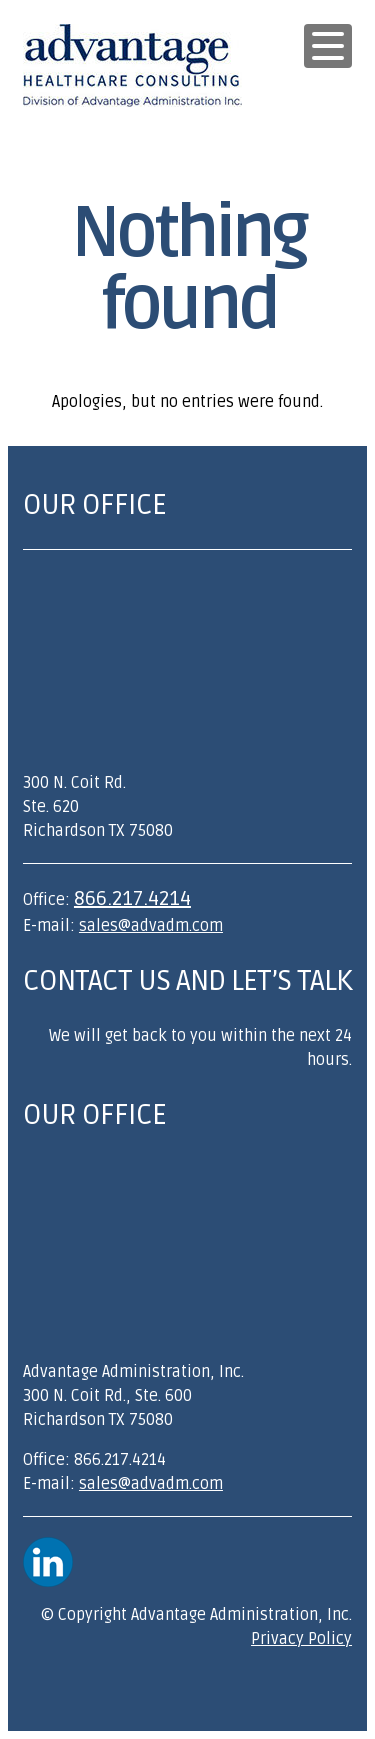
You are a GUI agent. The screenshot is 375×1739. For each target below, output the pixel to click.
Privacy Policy (301, 1639)
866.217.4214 (132, 899)
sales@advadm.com (151, 926)
